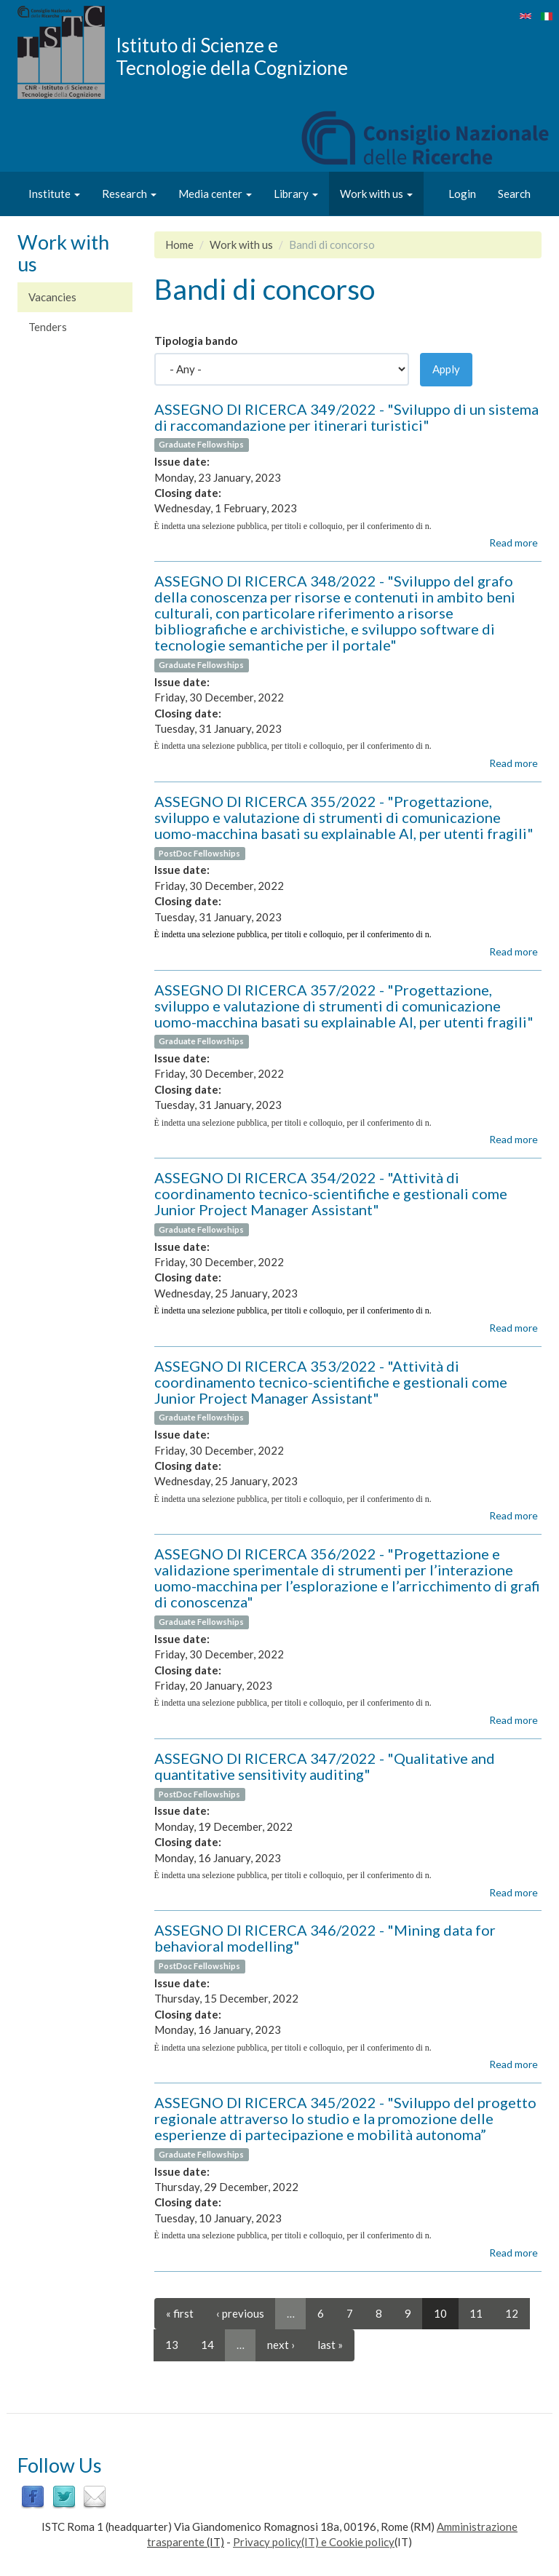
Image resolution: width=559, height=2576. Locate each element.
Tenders (47, 326)
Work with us (376, 193)
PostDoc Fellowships (199, 853)
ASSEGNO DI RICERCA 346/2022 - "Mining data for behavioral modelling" (325, 1938)
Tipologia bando (195, 340)
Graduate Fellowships (201, 445)
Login (462, 193)
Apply (446, 368)
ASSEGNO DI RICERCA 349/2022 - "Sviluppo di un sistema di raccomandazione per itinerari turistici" (346, 417)
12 (511, 2313)
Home (179, 244)
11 (476, 2313)
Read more (513, 542)
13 (171, 2344)
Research (129, 193)
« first (180, 2313)
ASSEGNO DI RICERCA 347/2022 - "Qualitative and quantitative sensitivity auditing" (324, 1766)
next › (281, 2344)
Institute (54, 193)
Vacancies (52, 296)
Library (296, 193)
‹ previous (240, 2313)
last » (330, 2344)
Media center (215, 193)
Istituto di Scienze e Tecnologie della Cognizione (232, 56)
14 (207, 2344)
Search (514, 193)
